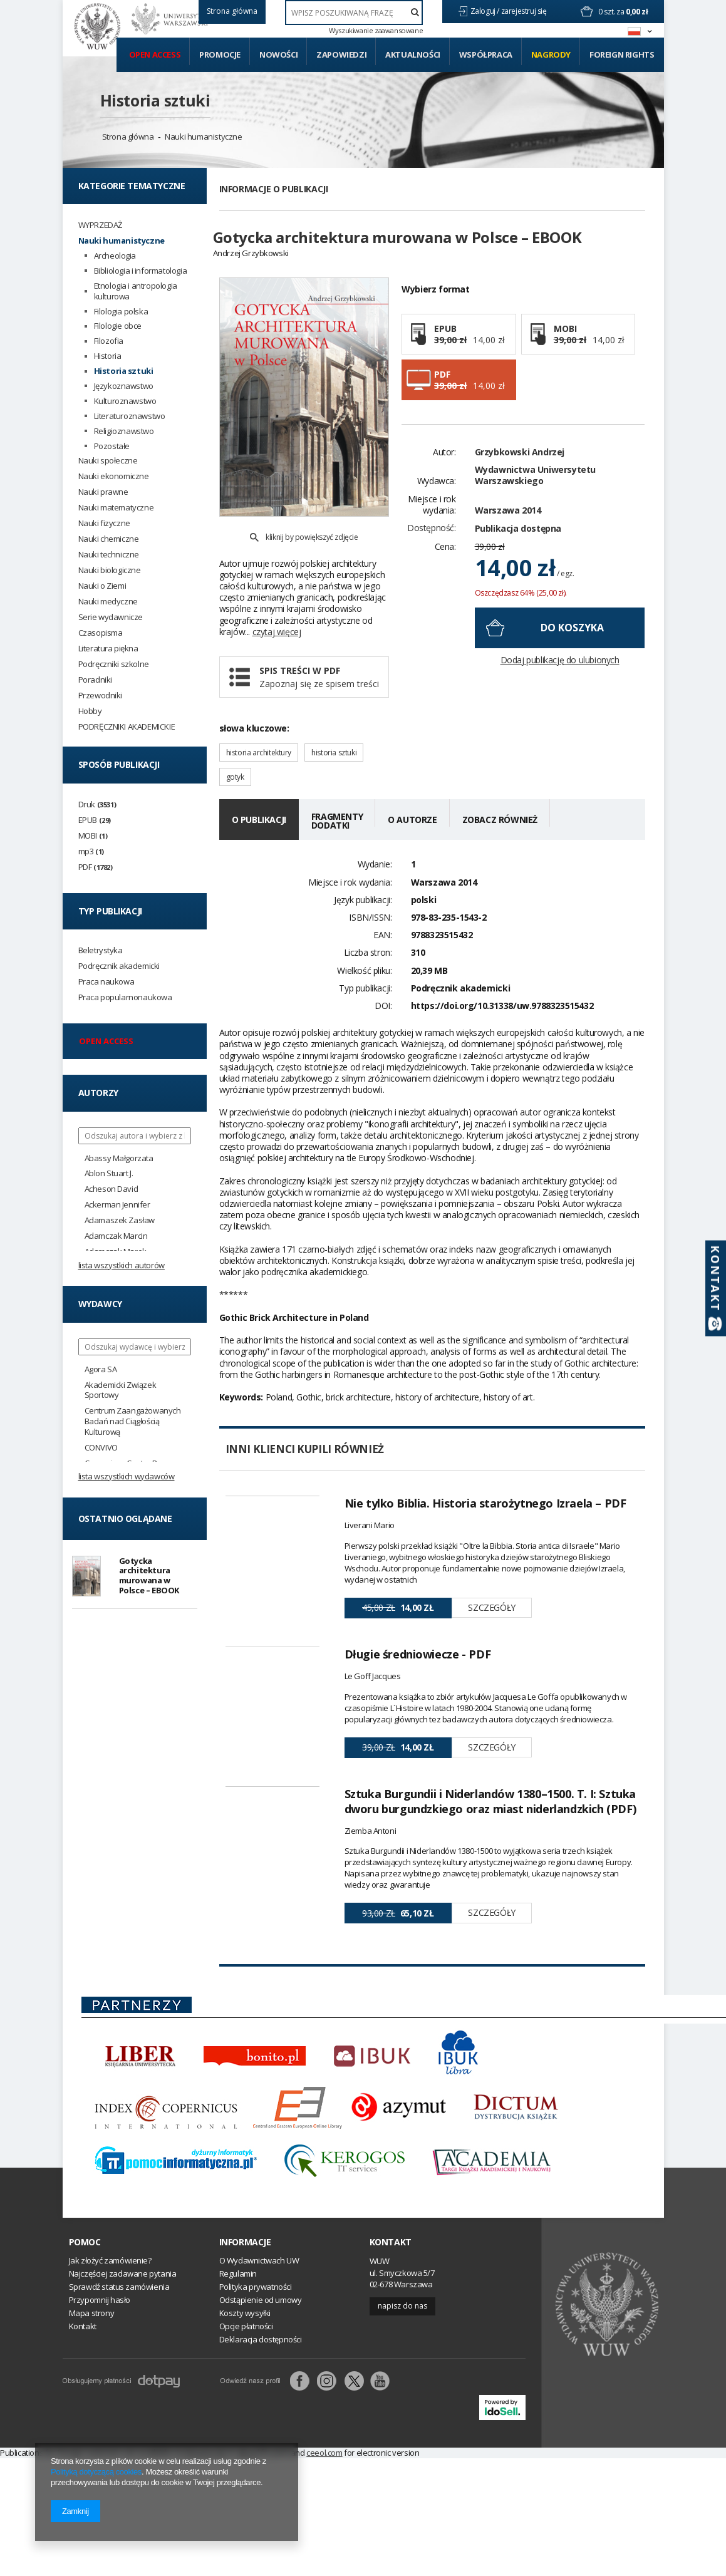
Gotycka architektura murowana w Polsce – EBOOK (149, 1576)
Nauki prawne (103, 492)
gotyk (235, 748)
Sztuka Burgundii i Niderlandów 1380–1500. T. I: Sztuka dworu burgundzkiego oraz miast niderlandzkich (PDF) (490, 1876)
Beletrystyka (100, 950)
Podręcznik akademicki (119, 966)
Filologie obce (118, 326)
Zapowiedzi (341, 54)
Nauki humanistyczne (203, 136)
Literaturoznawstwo (129, 416)
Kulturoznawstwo (125, 401)
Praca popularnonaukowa (125, 997)
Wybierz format (435, 311)
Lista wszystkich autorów (121, 1265)
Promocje (220, 54)
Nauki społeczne (108, 460)
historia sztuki (333, 724)
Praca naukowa (106, 981)
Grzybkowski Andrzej (519, 474)
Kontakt (391, 2348)
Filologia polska (121, 311)
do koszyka (572, 649)
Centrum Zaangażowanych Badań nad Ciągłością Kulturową (133, 1421)
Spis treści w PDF (319, 648)
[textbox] (354, 12)
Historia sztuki (155, 100)
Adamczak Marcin (116, 1236)
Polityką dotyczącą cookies (96, 2471)
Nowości (278, 54)
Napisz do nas (402, 2413)
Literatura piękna (108, 648)
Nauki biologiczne (109, 570)
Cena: (445, 569)
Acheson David (111, 1189)
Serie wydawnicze (110, 617)
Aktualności (412, 54)
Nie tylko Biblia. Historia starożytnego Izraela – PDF (485, 1474)
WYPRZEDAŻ (100, 225)
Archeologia (115, 256)
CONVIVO (101, 1447)
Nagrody (551, 54)
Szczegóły (491, 1579)
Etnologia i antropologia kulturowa (135, 291)
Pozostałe (112, 446)
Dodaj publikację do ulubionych (560, 682)
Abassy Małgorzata (119, 1158)
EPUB (94, 820)
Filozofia (108, 341)
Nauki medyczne (108, 601)
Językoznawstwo (123, 386)
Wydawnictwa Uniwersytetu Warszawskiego (535, 497)
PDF (95, 867)
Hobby (90, 711)
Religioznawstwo (124, 431)
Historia (108, 356)
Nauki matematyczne (116, 507)
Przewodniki (100, 695)
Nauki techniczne (109, 554)
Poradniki (95, 680)
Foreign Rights (621, 54)
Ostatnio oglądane (125, 1518)
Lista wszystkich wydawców (126, 1476)
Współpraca (485, 54)
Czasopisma (100, 633)
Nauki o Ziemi (102, 586)
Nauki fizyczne (104, 523)
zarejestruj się (525, 11)
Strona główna (128, 136)
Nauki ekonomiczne (113, 476)
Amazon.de (205, 2559)
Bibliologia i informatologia (140, 271)
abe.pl (248, 2559)
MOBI (93, 835)
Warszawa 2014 (508, 532)
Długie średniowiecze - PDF (418, 1671)
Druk (97, 804)
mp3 (91, 851)
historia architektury (259, 724)
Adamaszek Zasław (120, 1220)
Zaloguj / (485, 11)
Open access (155, 54)
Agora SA (101, 1369)
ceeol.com (324, 2559)
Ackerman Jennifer (117, 1204)
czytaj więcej (276, 603)
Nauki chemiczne (108, 539)
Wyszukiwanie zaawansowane (376, 30)
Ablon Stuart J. (109, 1173)
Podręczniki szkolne (113, 664)
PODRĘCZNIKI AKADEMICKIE (126, 727)
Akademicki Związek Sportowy (121, 1390)
